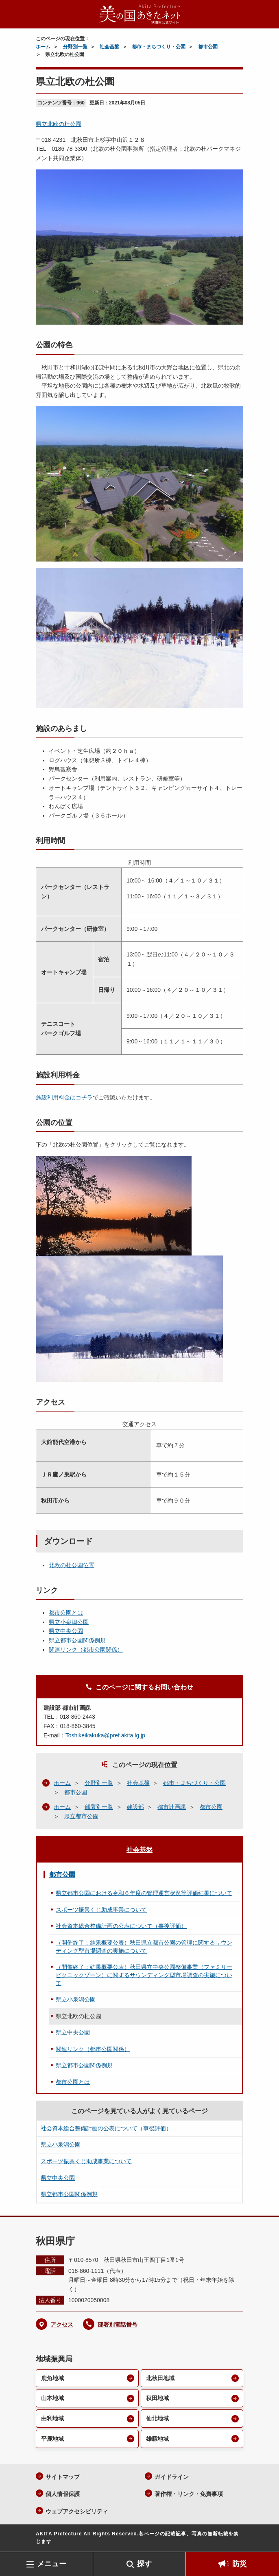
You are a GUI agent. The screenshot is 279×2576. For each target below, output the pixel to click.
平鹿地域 (52, 2438)
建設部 (135, 1807)
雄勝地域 (157, 2438)
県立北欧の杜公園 (58, 124)
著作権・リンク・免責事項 (189, 2494)
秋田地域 (157, 2398)
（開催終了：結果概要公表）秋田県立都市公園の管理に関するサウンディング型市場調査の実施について (144, 1946)
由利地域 (52, 2418)
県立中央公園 (66, 1631)
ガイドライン (172, 2477)
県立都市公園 (81, 1816)
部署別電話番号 (117, 2324)
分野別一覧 (75, 47)
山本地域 (52, 2398)
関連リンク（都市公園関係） (86, 1649)
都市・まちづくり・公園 (158, 47)
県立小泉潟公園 (69, 1622)
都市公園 (208, 47)
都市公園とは (66, 1612)
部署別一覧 (99, 1807)
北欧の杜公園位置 (71, 1565)
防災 (239, 2564)
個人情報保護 (63, 2494)
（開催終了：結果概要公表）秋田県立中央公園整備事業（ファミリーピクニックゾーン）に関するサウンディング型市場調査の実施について (144, 1975)
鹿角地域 (52, 2378)
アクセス (61, 2324)
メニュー (51, 2564)
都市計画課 (171, 1807)
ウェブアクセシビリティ (77, 2511)
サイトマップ (63, 2477)
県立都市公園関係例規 (77, 1640)
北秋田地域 (160, 2378)
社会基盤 (109, 47)
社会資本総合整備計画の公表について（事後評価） (121, 1926)
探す (144, 2564)
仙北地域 (157, 2418)
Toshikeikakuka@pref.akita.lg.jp (105, 1735)
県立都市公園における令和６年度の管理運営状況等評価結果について (144, 1893)
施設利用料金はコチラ (64, 1097)
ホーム (43, 47)
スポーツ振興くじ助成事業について (101, 1909)
